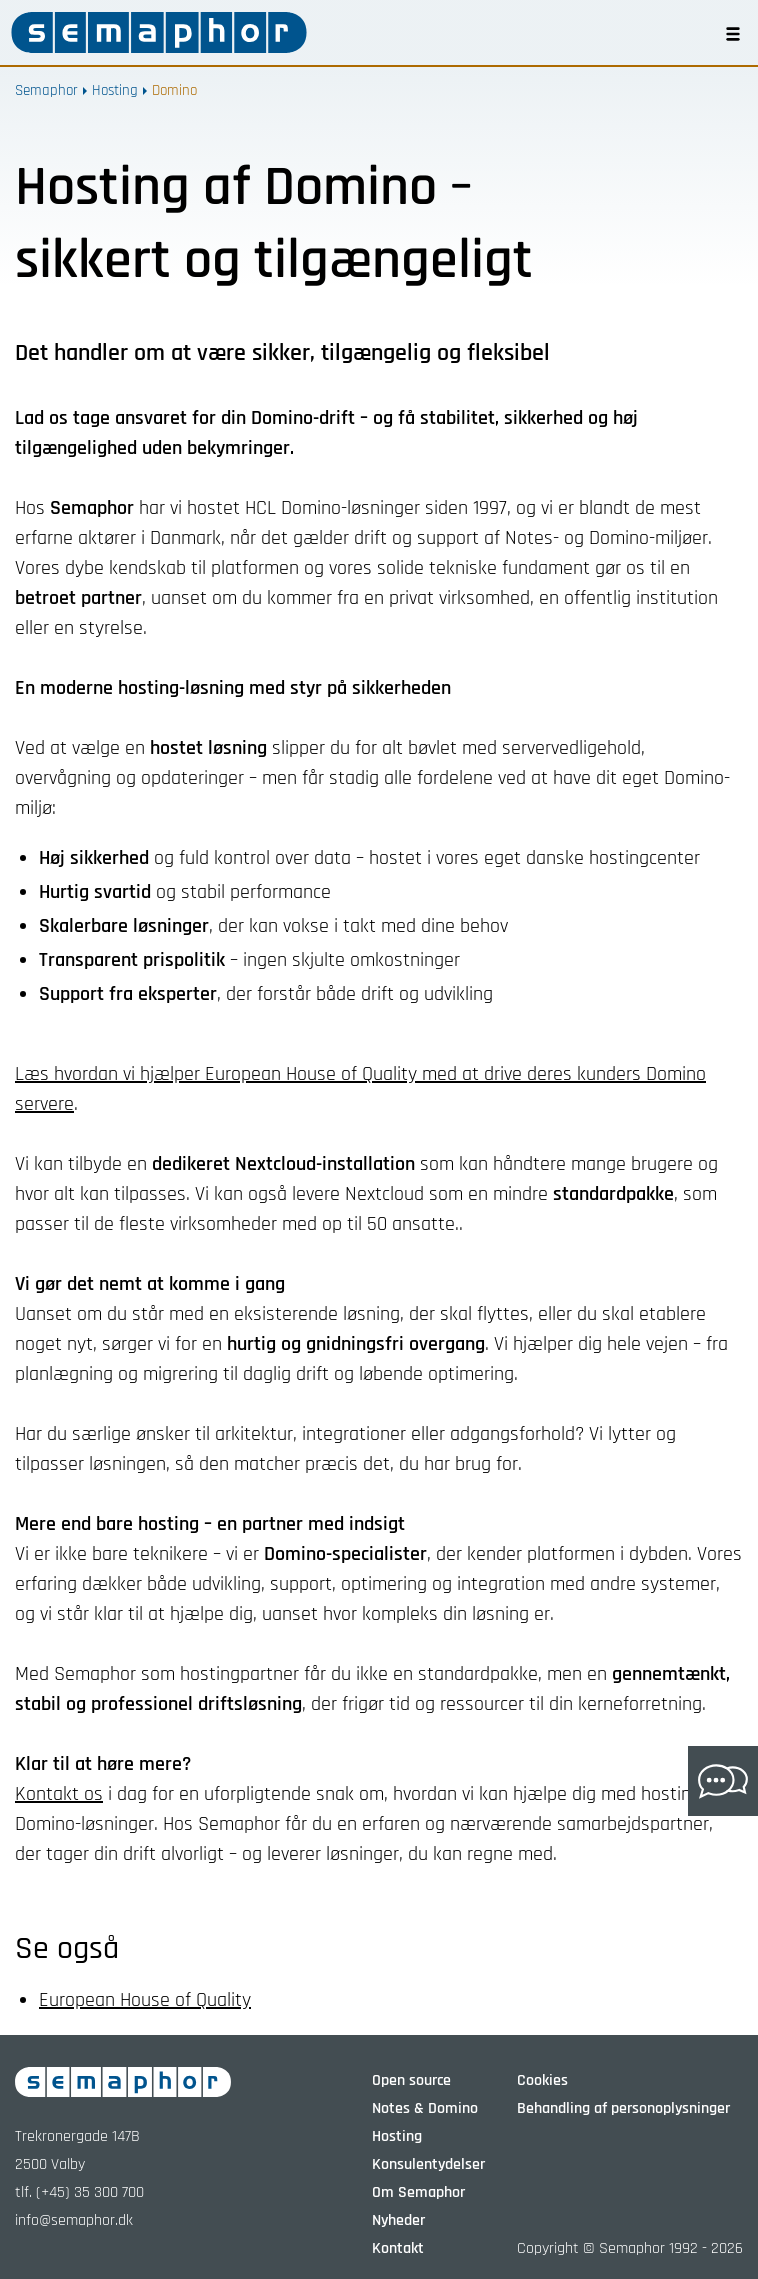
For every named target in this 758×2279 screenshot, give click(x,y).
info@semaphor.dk (74, 2220)
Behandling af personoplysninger (623, 2108)
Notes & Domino (425, 2108)
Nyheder (398, 2220)
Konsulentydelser (428, 2164)
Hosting (115, 90)
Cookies (542, 2080)
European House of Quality (145, 2000)
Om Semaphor (418, 2192)
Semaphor (46, 90)
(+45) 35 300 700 (90, 2192)
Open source (411, 2080)
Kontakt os (59, 1794)
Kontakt (398, 2248)
